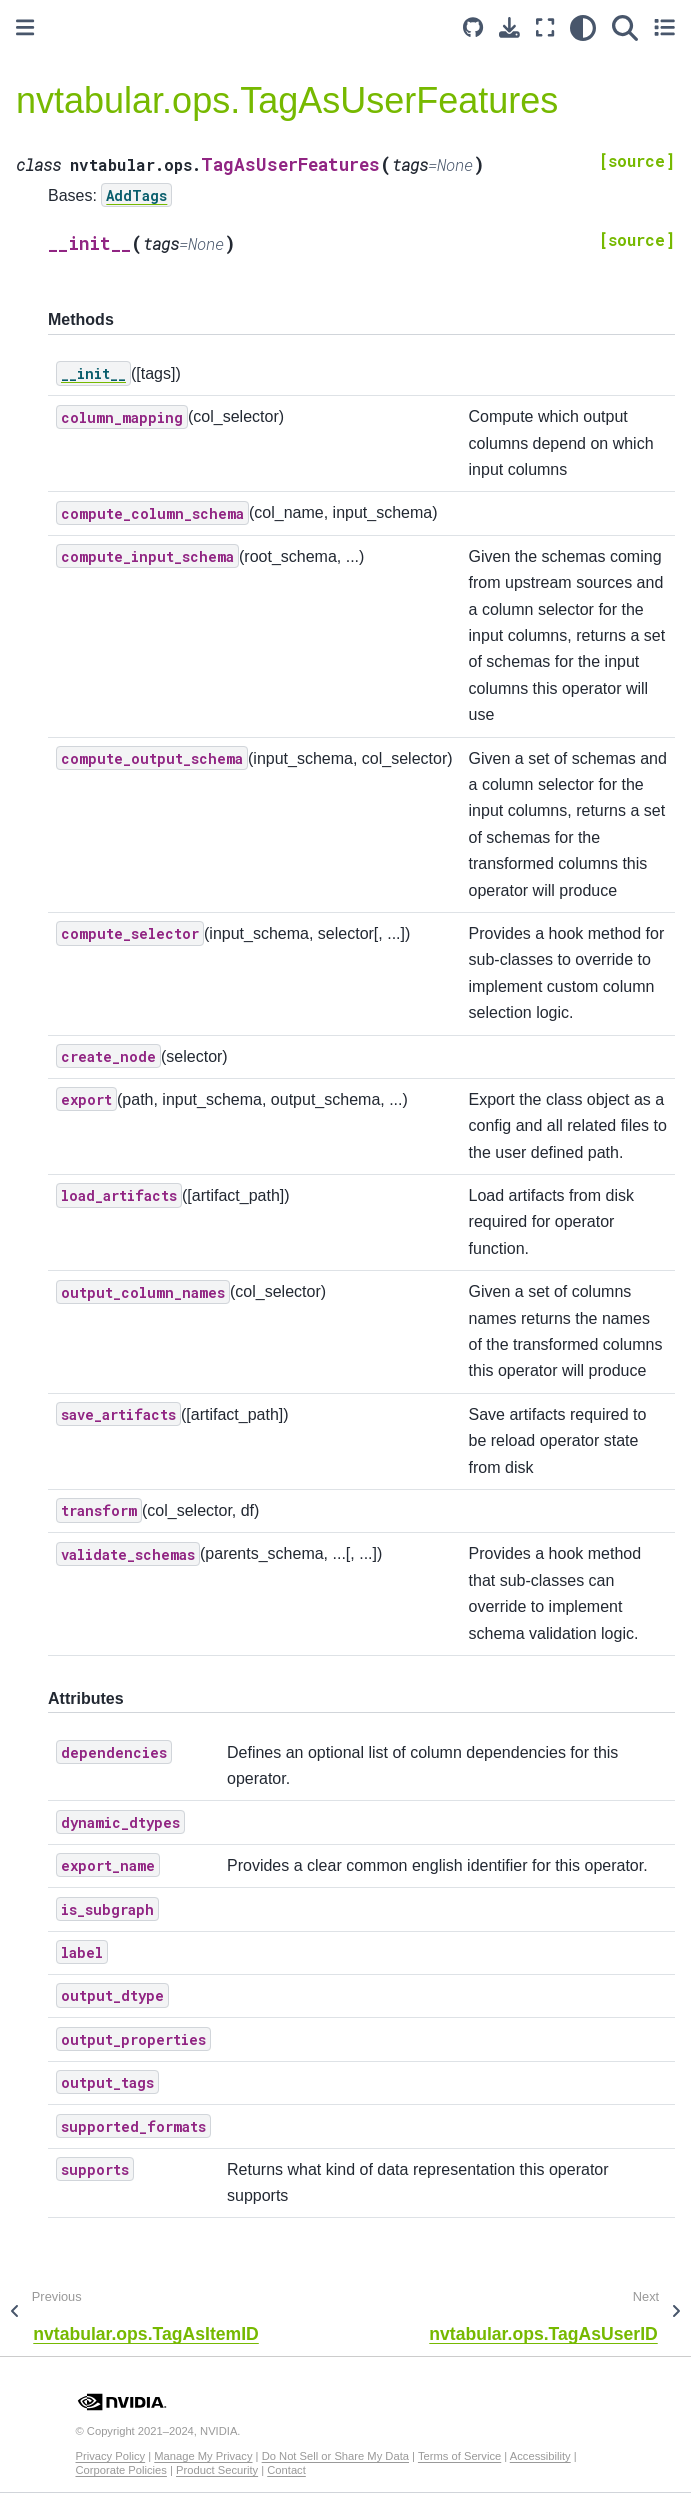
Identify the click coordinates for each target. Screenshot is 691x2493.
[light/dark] (583, 27)
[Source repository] (473, 27)
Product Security (217, 2470)
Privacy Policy (111, 2456)
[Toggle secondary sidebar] (664, 27)
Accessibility (540, 2456)
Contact (286, 2470)
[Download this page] (509, 27)
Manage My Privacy (203, 2456)
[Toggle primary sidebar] (25, 27)
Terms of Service (459, 2456)
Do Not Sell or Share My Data (335, 2456)
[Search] (625, 27)
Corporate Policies (121, 2470)
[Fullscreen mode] (545, 27)
